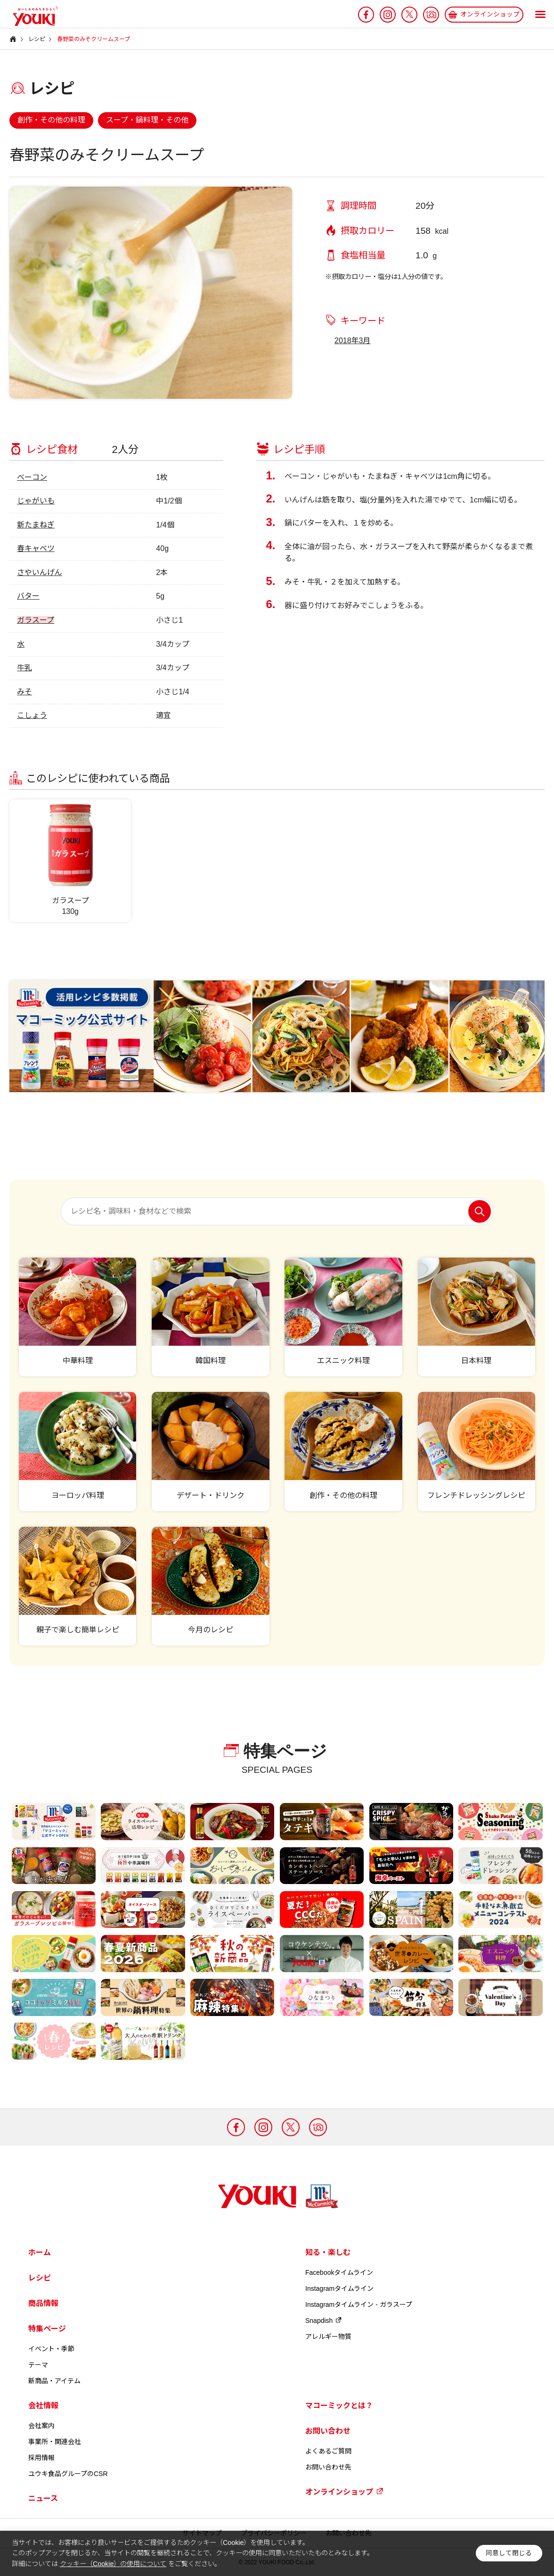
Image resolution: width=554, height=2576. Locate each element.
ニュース (43, 2498)
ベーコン (32, 477)
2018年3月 (352, 341)
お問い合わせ (327, 2431)
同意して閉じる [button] (509, 2553)
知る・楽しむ (327, 2252)
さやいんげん (39, 572)
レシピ (39, 2278)
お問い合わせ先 (328, 2467)
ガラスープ (35, 620)
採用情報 (41, 2457)
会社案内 (41, 2425)
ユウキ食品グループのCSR (68, 2473)
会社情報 (43, 2406)
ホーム (39, 2252)
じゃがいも (36, 501)
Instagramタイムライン (339, 2288)
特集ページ (47, 2329)
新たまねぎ (36, 525)
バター (28, 596)
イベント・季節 (51, 2349)
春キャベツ (36, 548)
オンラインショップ (344, 2491)
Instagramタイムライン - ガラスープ (358, 2304)
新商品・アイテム (54, 2381)
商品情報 (43, 2303)
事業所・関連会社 (54, 2441)
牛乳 (24, 668)
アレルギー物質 (328, 2336)
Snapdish (323, 2320)
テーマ (38, 2365)
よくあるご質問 (328, 2451)
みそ (24, 692)
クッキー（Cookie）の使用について (113, 2564)
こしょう (32, 715)
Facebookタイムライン (339, 2272)
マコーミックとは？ (339, 2406)
